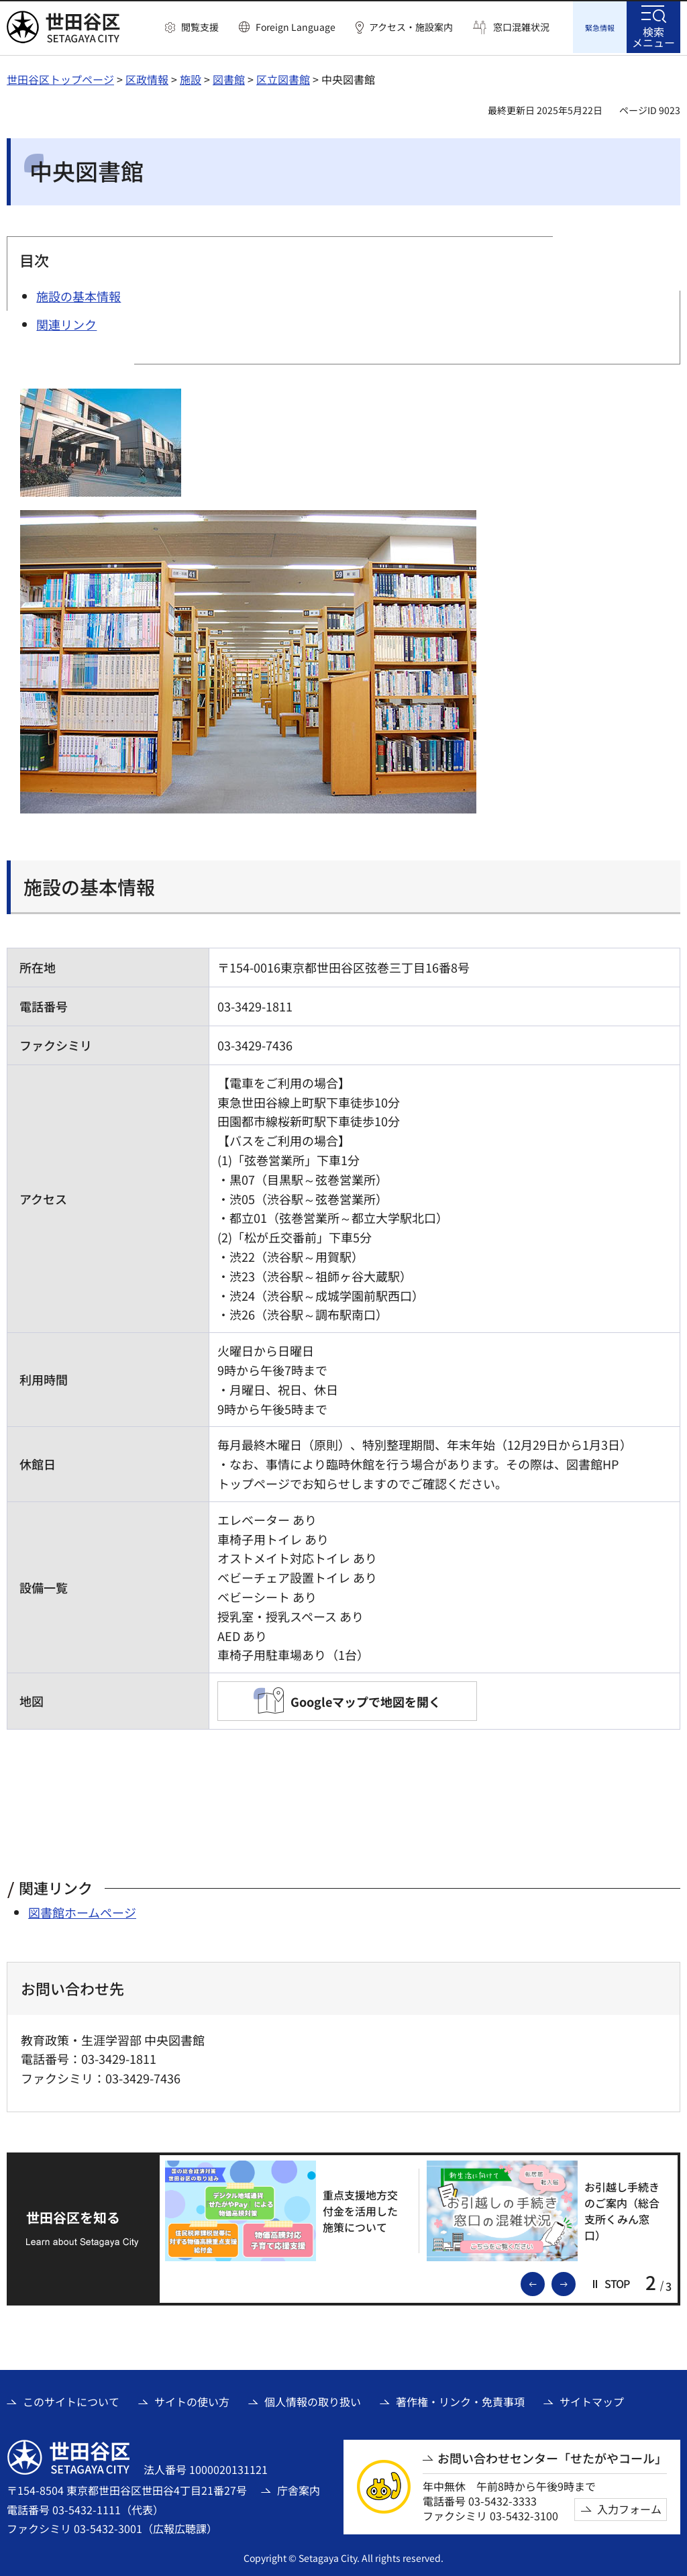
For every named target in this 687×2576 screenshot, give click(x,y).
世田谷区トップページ (60, 77)
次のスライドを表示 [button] (575, 2280)
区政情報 (146, 77)
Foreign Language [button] (295, 27)
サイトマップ (592, 2399)
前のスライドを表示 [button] (544, 2280)
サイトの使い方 (191, 2399)
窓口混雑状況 (521, 27)
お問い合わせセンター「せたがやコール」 (552, 2456)
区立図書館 (283, 77)
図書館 (229, 77)
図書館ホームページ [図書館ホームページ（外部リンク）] (82, 1910)
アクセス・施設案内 (411, 27)
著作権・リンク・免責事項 (460, 2399)
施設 (190, 77)
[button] (192, 27)
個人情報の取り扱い (312, 2399)
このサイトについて (71, 2399)
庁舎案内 (298, 2488)
